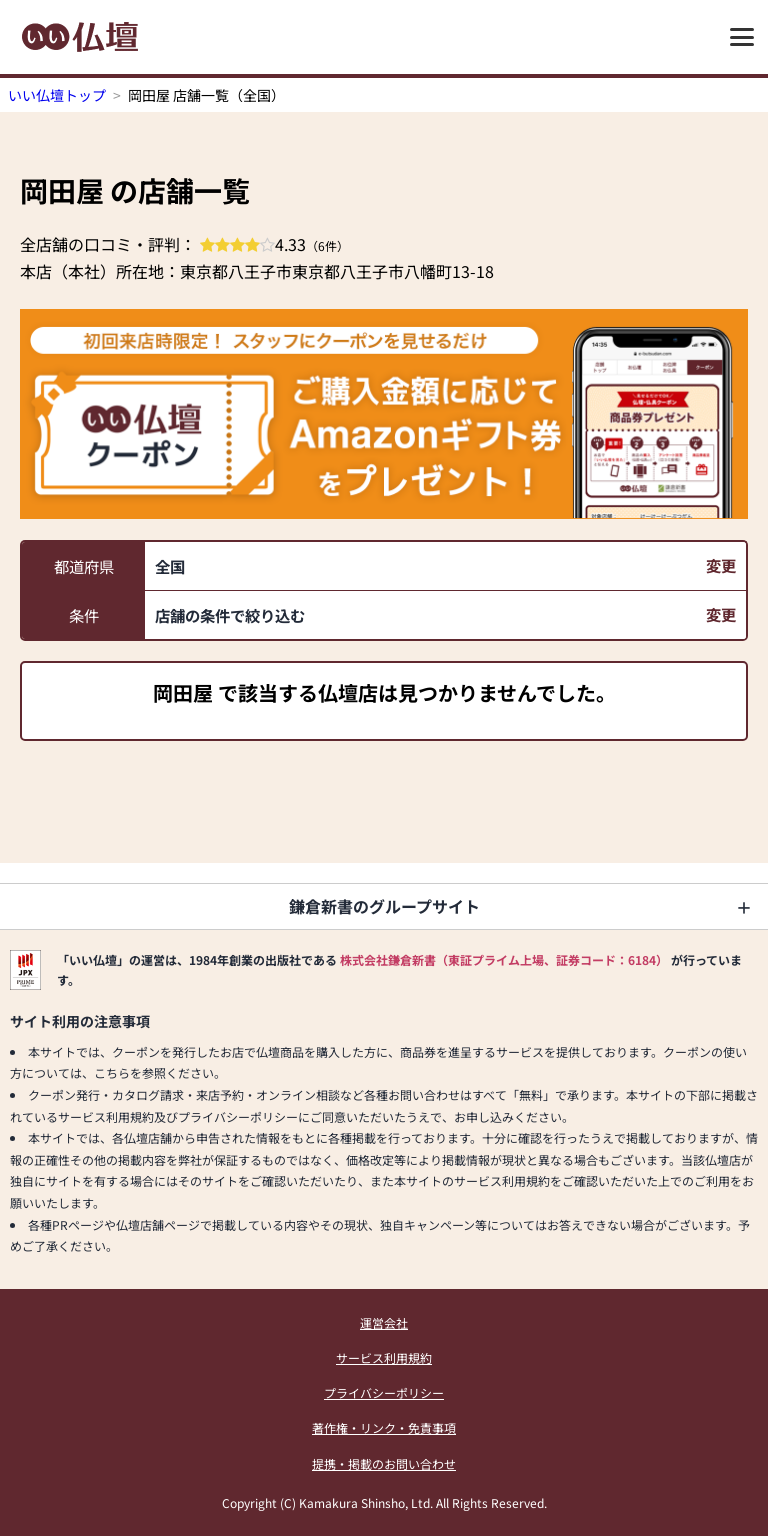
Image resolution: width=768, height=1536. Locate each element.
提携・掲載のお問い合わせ (384, 1463)
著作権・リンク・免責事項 (384, 1427)
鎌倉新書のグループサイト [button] (384, 906)
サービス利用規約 (384, 1357)
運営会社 (384, 1322)
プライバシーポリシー (384, 1392)
